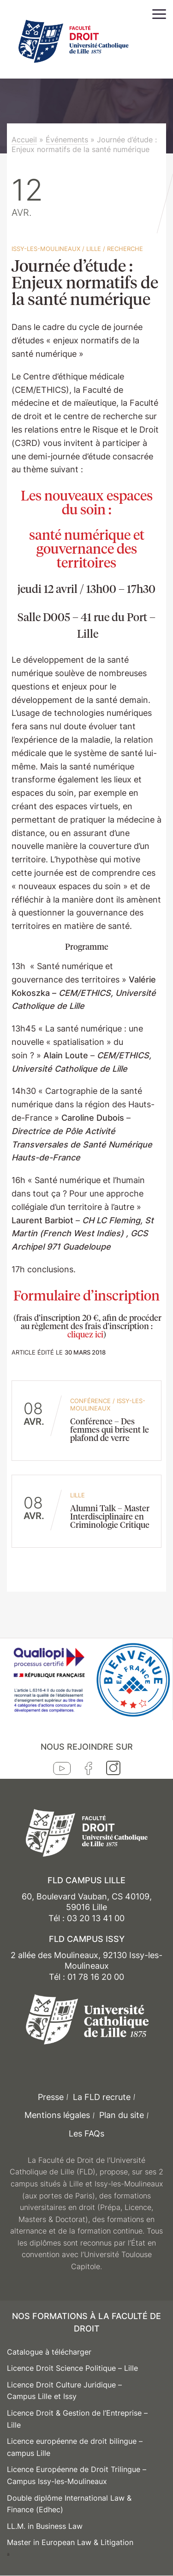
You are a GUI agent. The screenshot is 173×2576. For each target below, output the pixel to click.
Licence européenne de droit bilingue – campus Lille (75, 2447)
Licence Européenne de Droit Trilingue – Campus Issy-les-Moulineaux (76, 2475)
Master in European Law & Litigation (70, 2542)
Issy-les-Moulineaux (46, 248)
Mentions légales (57, 2115)
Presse (51, 2097)
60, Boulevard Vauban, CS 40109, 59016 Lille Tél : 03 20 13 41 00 (87, 1907)
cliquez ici (85, 1334)
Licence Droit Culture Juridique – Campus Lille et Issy (64, 2390)
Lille (93, 248)
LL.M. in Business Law (45, 2526)
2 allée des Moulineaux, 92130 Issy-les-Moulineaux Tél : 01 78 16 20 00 (86, 1966)
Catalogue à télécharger (49, 2351)
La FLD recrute (102, 2097)
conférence (90, 1400)
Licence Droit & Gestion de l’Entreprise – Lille (77, 2418)
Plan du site (121, 2115)
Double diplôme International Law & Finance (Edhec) (69, 2504)
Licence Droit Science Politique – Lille (72, 2368)
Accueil (24, 139)
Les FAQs (86, 2133)
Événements (67, 139)
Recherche (125, 248)
